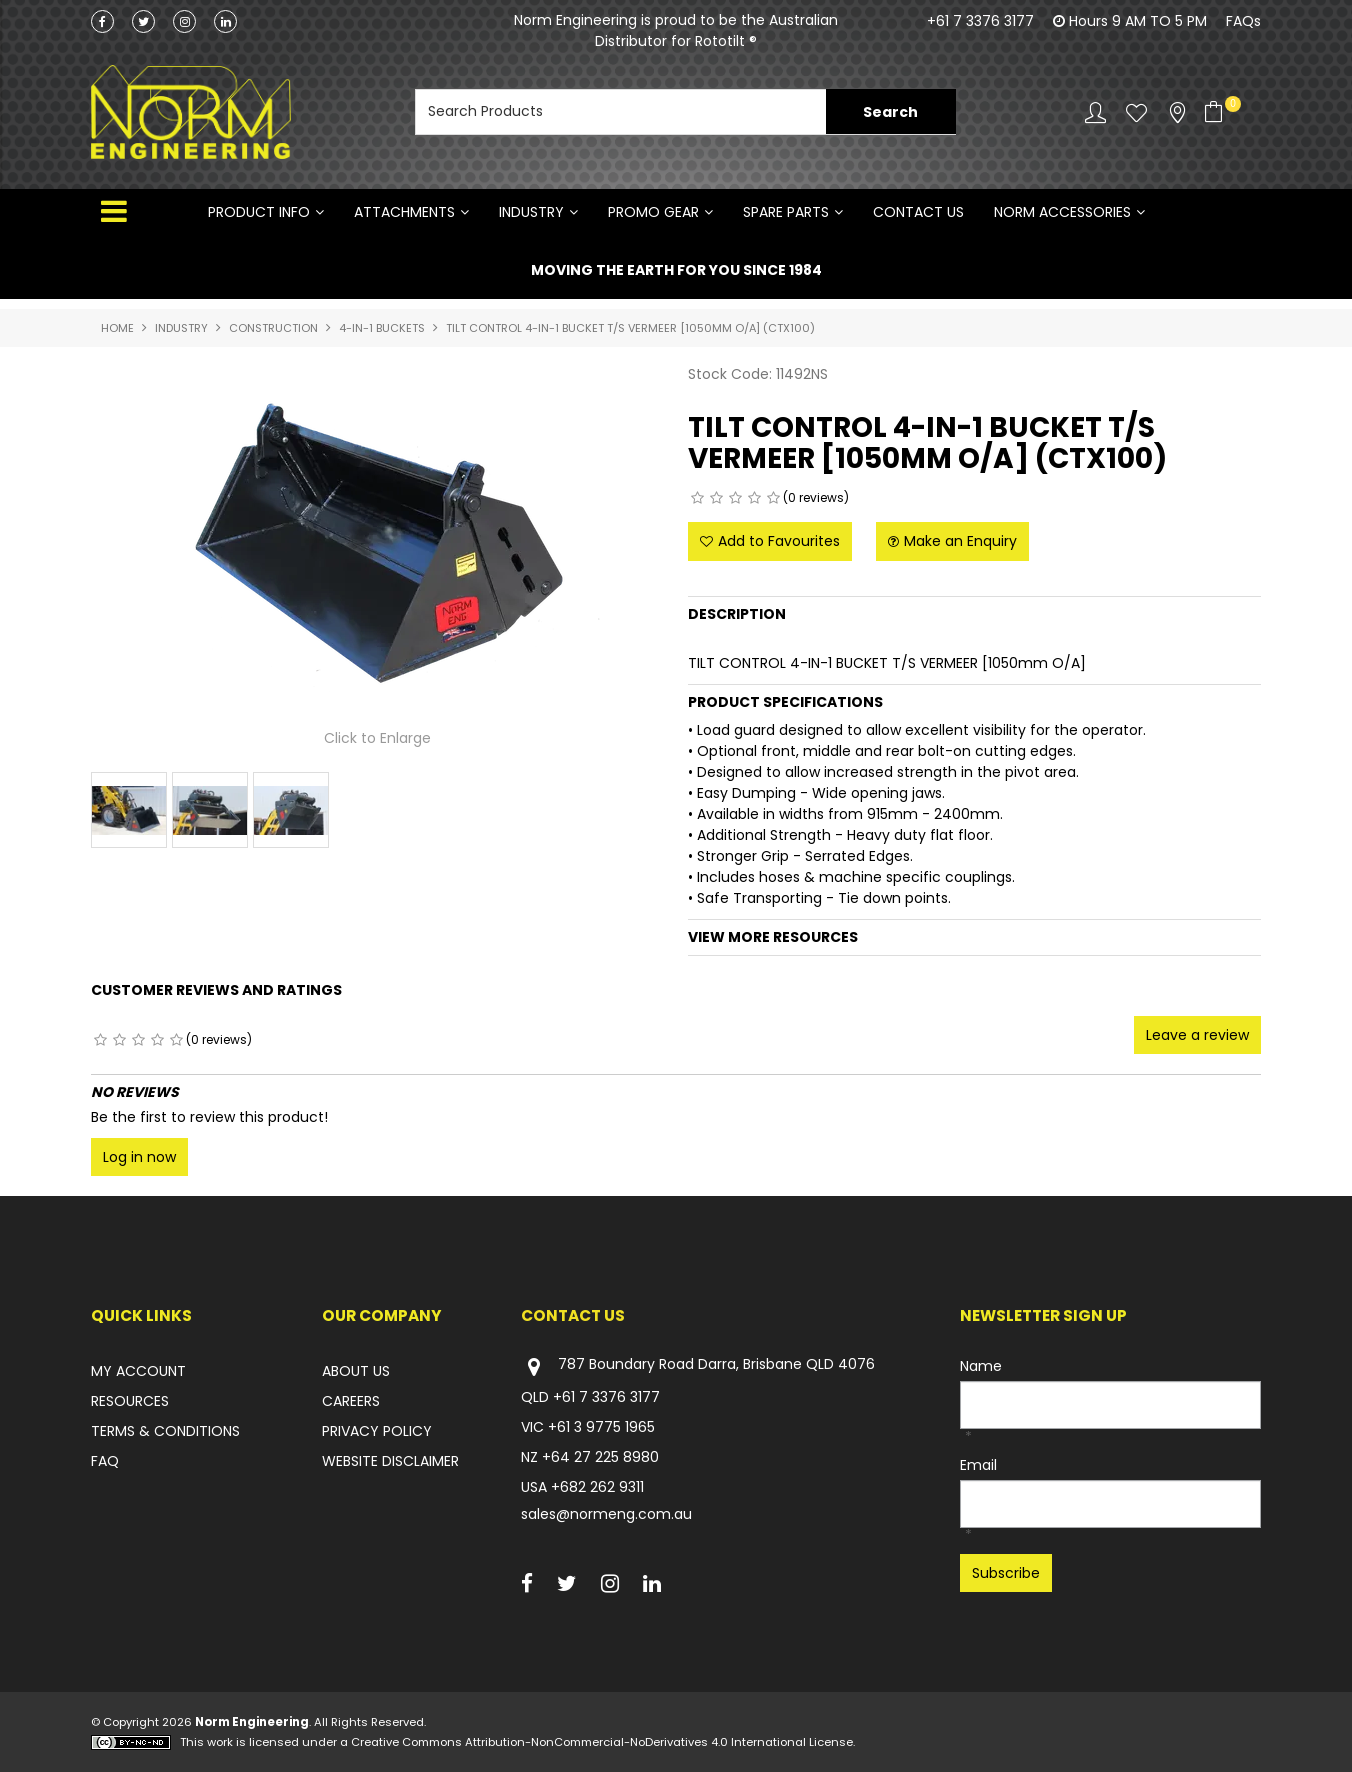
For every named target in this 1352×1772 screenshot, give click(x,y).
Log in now (139, 1157)
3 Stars (735, 498)
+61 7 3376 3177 (980, 21)
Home (117, 328)
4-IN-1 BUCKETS (382, 328)
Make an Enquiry (960, 541)
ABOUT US (356, 1371)
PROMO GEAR (653, 212)
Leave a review (1197, 1035)
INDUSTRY (531, 212)
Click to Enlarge (377, 739)
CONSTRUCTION (273, 328)
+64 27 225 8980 (600, 1457)
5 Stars (773, 498)
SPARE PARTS (786, 212)
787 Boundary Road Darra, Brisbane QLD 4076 (698, 1366)
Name (981, 1366)
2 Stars (716, 498)
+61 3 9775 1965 (601, 1427)
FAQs (1243, 21)
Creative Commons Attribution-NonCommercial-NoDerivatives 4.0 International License (602, 1742)
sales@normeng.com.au (606, 1514)
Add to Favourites (779, 541)
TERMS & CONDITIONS (165, 1431)
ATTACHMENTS (404, 212)
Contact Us (918, 212)
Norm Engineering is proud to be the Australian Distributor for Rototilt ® (676, 30)
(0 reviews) (816, 497)
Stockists (1177, 112)
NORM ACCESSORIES (1062, 212)
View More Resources (773, 937)
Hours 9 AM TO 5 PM (1138, 21)
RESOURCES (130, 1401)
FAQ (105, 1461)
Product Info (259, 212)
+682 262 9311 (597, 1487)
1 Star (697, 498)
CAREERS (351, 1401)
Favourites (1136, 112)
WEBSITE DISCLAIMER (390, 1461)
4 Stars (754, 498)
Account (1095, 112)
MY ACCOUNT (138, 1371)
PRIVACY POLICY (377, 1431)
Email (978, 1465)
